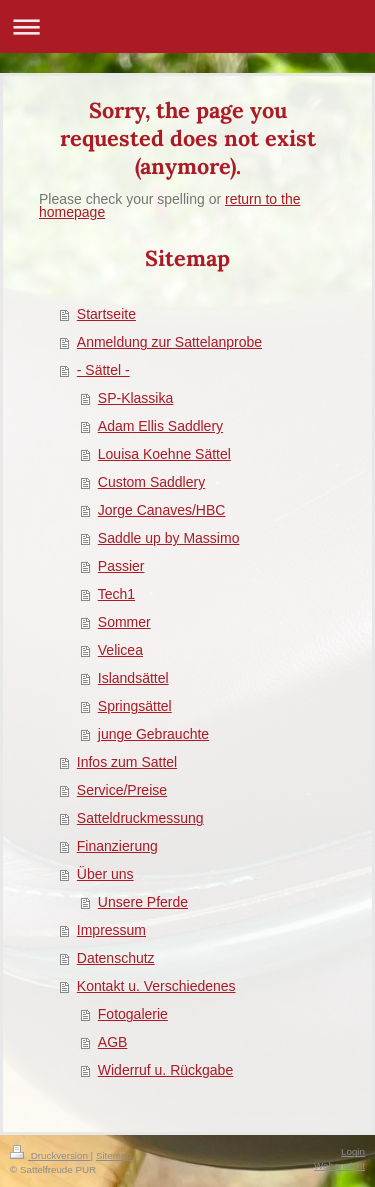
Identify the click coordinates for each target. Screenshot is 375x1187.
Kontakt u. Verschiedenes (156, 986)
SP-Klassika (135, 398)
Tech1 (116, 594)
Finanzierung (117, 846)
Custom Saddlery (151, 482)
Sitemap (114, 1155)
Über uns (105, 874)
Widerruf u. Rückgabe (165, 1070)
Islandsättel (133, 678)
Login (353, 1151)
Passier (121, 566)
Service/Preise (122, 790)
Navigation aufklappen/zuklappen (187, 26)
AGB (113, 1042)
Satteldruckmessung (140, 818)
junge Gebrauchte (153, 734)
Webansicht (339, 1165)
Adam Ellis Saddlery (160, 426)
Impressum (111, 930)
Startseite (106, 314)
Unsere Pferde (143, 902)
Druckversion (50, 1155)
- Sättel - (103, 370)
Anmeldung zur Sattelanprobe (169, 342)
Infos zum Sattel (127, 762)
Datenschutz (116, 958)
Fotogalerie (133, 1014)
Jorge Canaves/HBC (162, 510)
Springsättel (135, 706)
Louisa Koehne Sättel (164, 454)
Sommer (124, 622)
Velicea (120, 650)
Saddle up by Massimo (169, 538)
